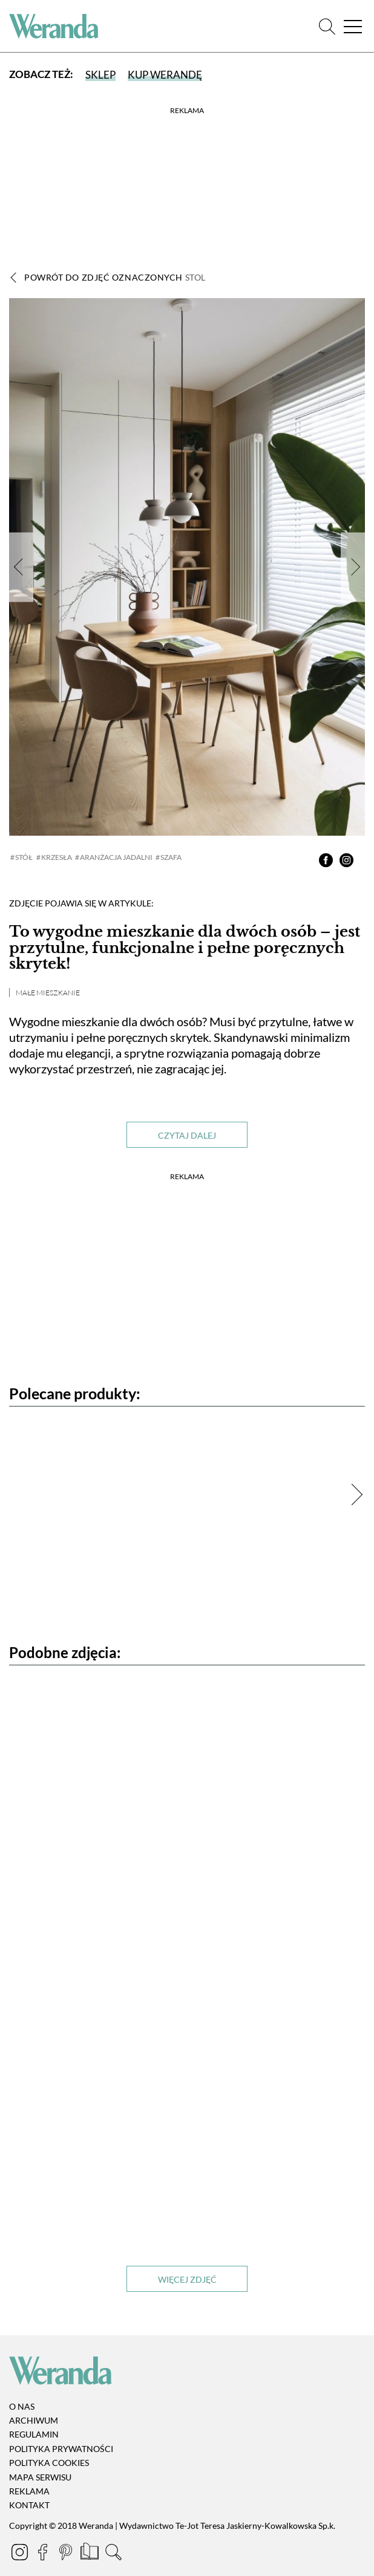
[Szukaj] (327, 26)
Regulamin (34, 2435)
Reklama (29, 2491)
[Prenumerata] (90, 2554)
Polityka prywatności (61, 2449)
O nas (21, 2406)
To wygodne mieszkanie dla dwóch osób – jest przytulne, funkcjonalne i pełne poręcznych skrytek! (184, 947)
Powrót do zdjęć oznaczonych (115, 277)
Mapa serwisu (40, 2477)
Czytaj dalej (187, 1135)
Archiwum (33, 2420)
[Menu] (353, 26)
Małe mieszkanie (48, 992)
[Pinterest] (66, 2554)
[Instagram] (20, 2554)
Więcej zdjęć (187, 2279)
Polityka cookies (49, 2462)
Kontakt (29, 2505)
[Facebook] (43, 2554)
